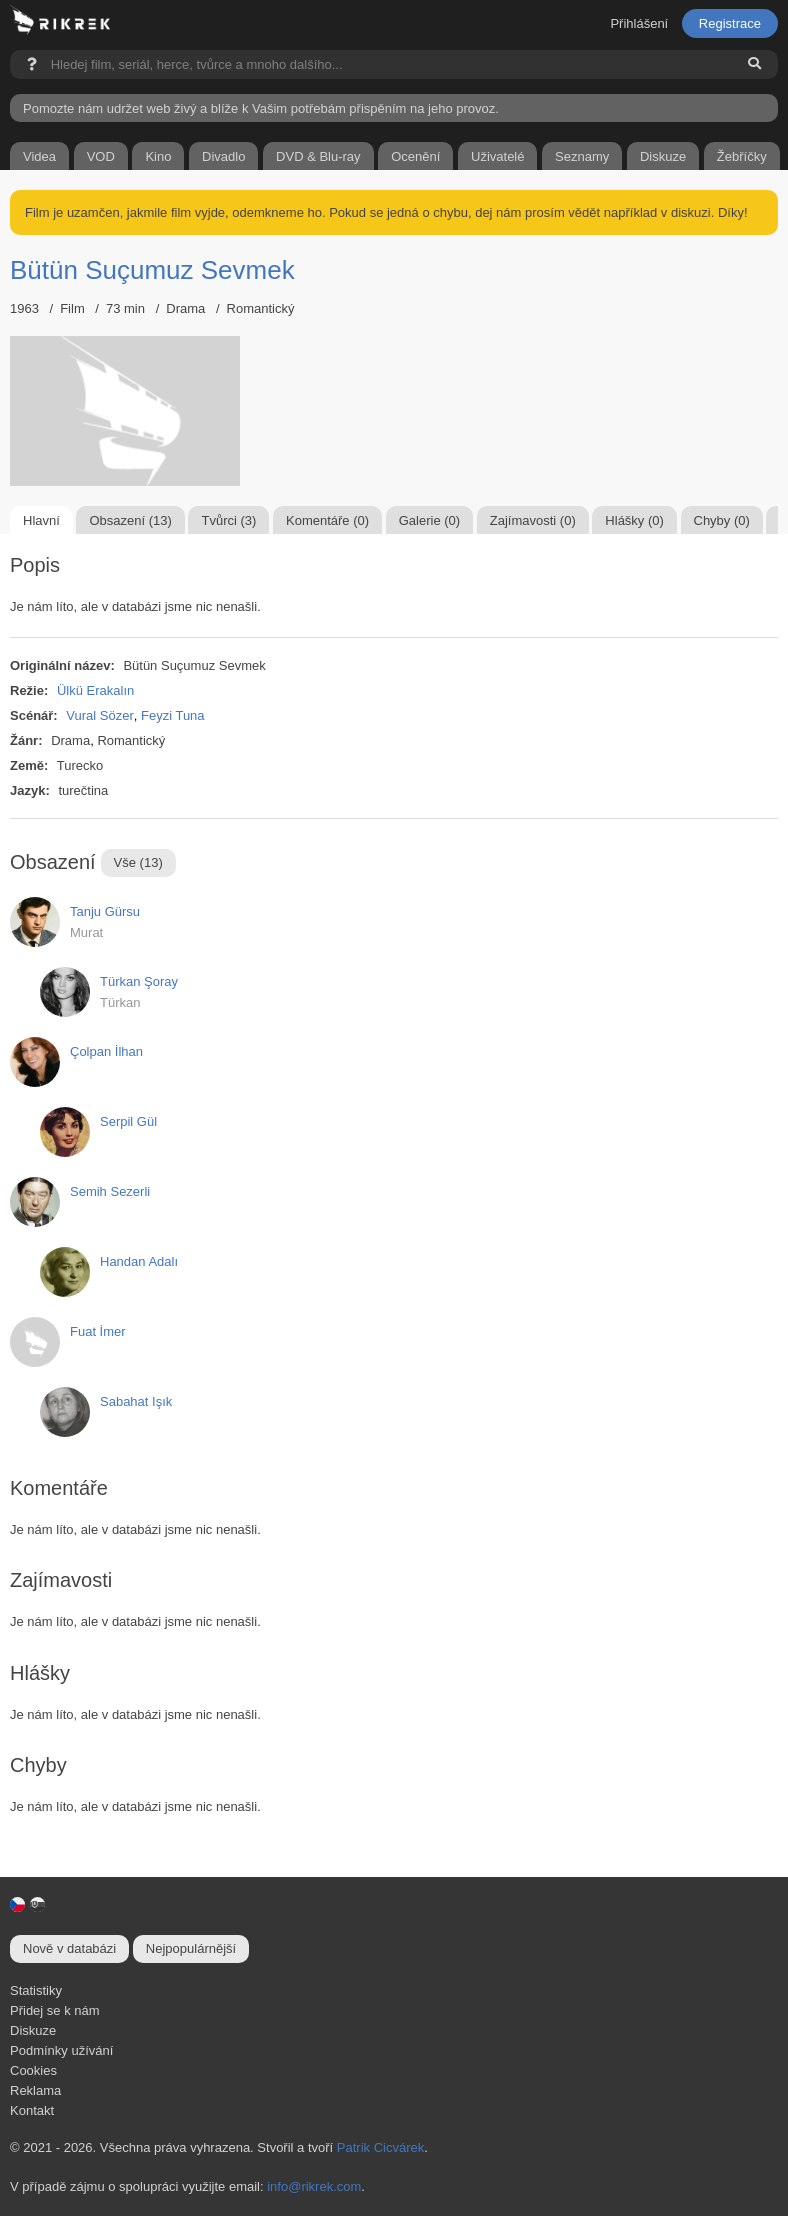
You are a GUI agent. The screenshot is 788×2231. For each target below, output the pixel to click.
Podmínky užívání (61, 2050)
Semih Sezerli (110, 1191)
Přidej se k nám (55, 2010)
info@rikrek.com (314, 2186)
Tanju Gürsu (105, 911)
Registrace (730, 23)
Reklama (35, 2090)
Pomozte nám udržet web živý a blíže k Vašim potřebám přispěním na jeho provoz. (261, 108)
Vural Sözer (99, 715)
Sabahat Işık (136, 1401)
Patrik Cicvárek (380, 2147)
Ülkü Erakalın (95, 690)
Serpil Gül (128, 1121)
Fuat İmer (98, 1331)
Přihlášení (639, 23)
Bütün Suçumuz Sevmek (152, 270)
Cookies (33, 2070)
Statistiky (36, 1990)
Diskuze (33, 2030)
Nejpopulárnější (191, 1948)
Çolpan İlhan (106, 1051)
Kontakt (32, 2110)
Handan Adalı (139, 1261)
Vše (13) (138, 862)
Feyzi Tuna (173, 715)
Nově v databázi (69, 1948)
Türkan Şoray (139, 981)
